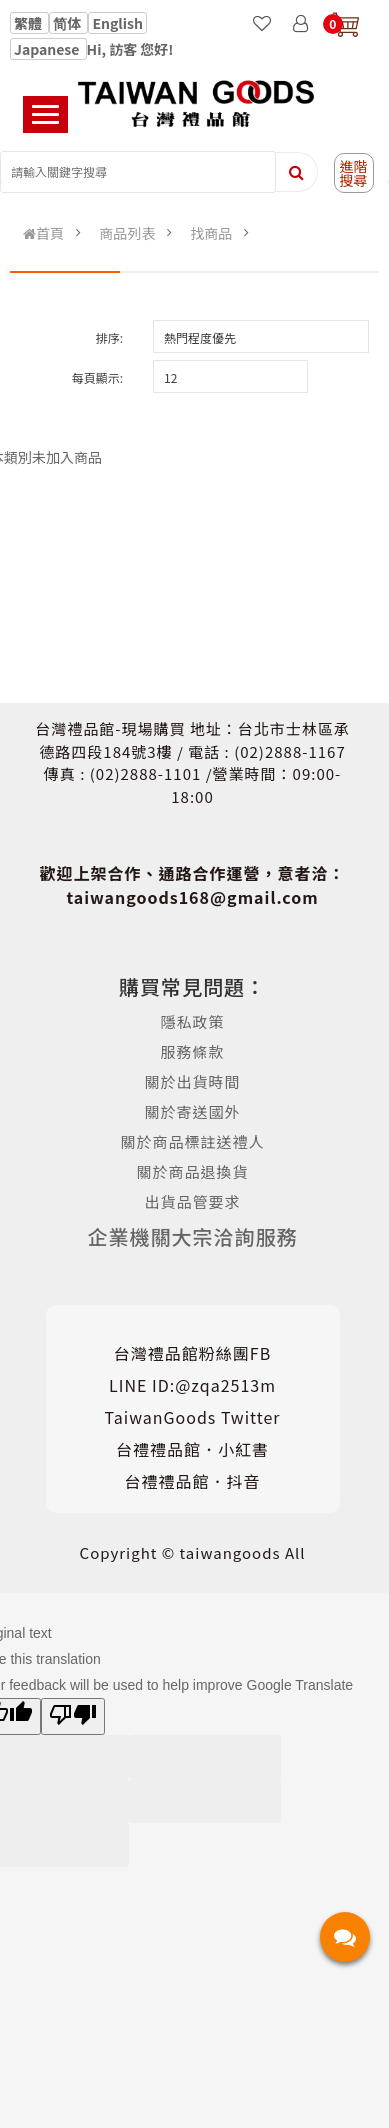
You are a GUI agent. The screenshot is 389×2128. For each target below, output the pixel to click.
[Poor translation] (73, 1716)
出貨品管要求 (193, 1201)
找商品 (211, 233)
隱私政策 (193, 1021)
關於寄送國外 (193, 1111)
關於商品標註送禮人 (193, 1141)
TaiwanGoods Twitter (193, 1417)
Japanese (48, 49)
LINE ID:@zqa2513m (192, 1385)
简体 (68, 23)
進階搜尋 (354, 173)
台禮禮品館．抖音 (193, 1481)
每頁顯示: (97, 377)
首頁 (43, 233)
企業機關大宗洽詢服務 (193, 1236)
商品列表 (127, 233)
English (117, 23)
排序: (109, 337)
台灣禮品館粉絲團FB (192, 1353)
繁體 (29, 23)
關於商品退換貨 (193, 1171)
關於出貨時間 (193, 1081)
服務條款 (193, 1051)
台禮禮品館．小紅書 (192, 1449)
